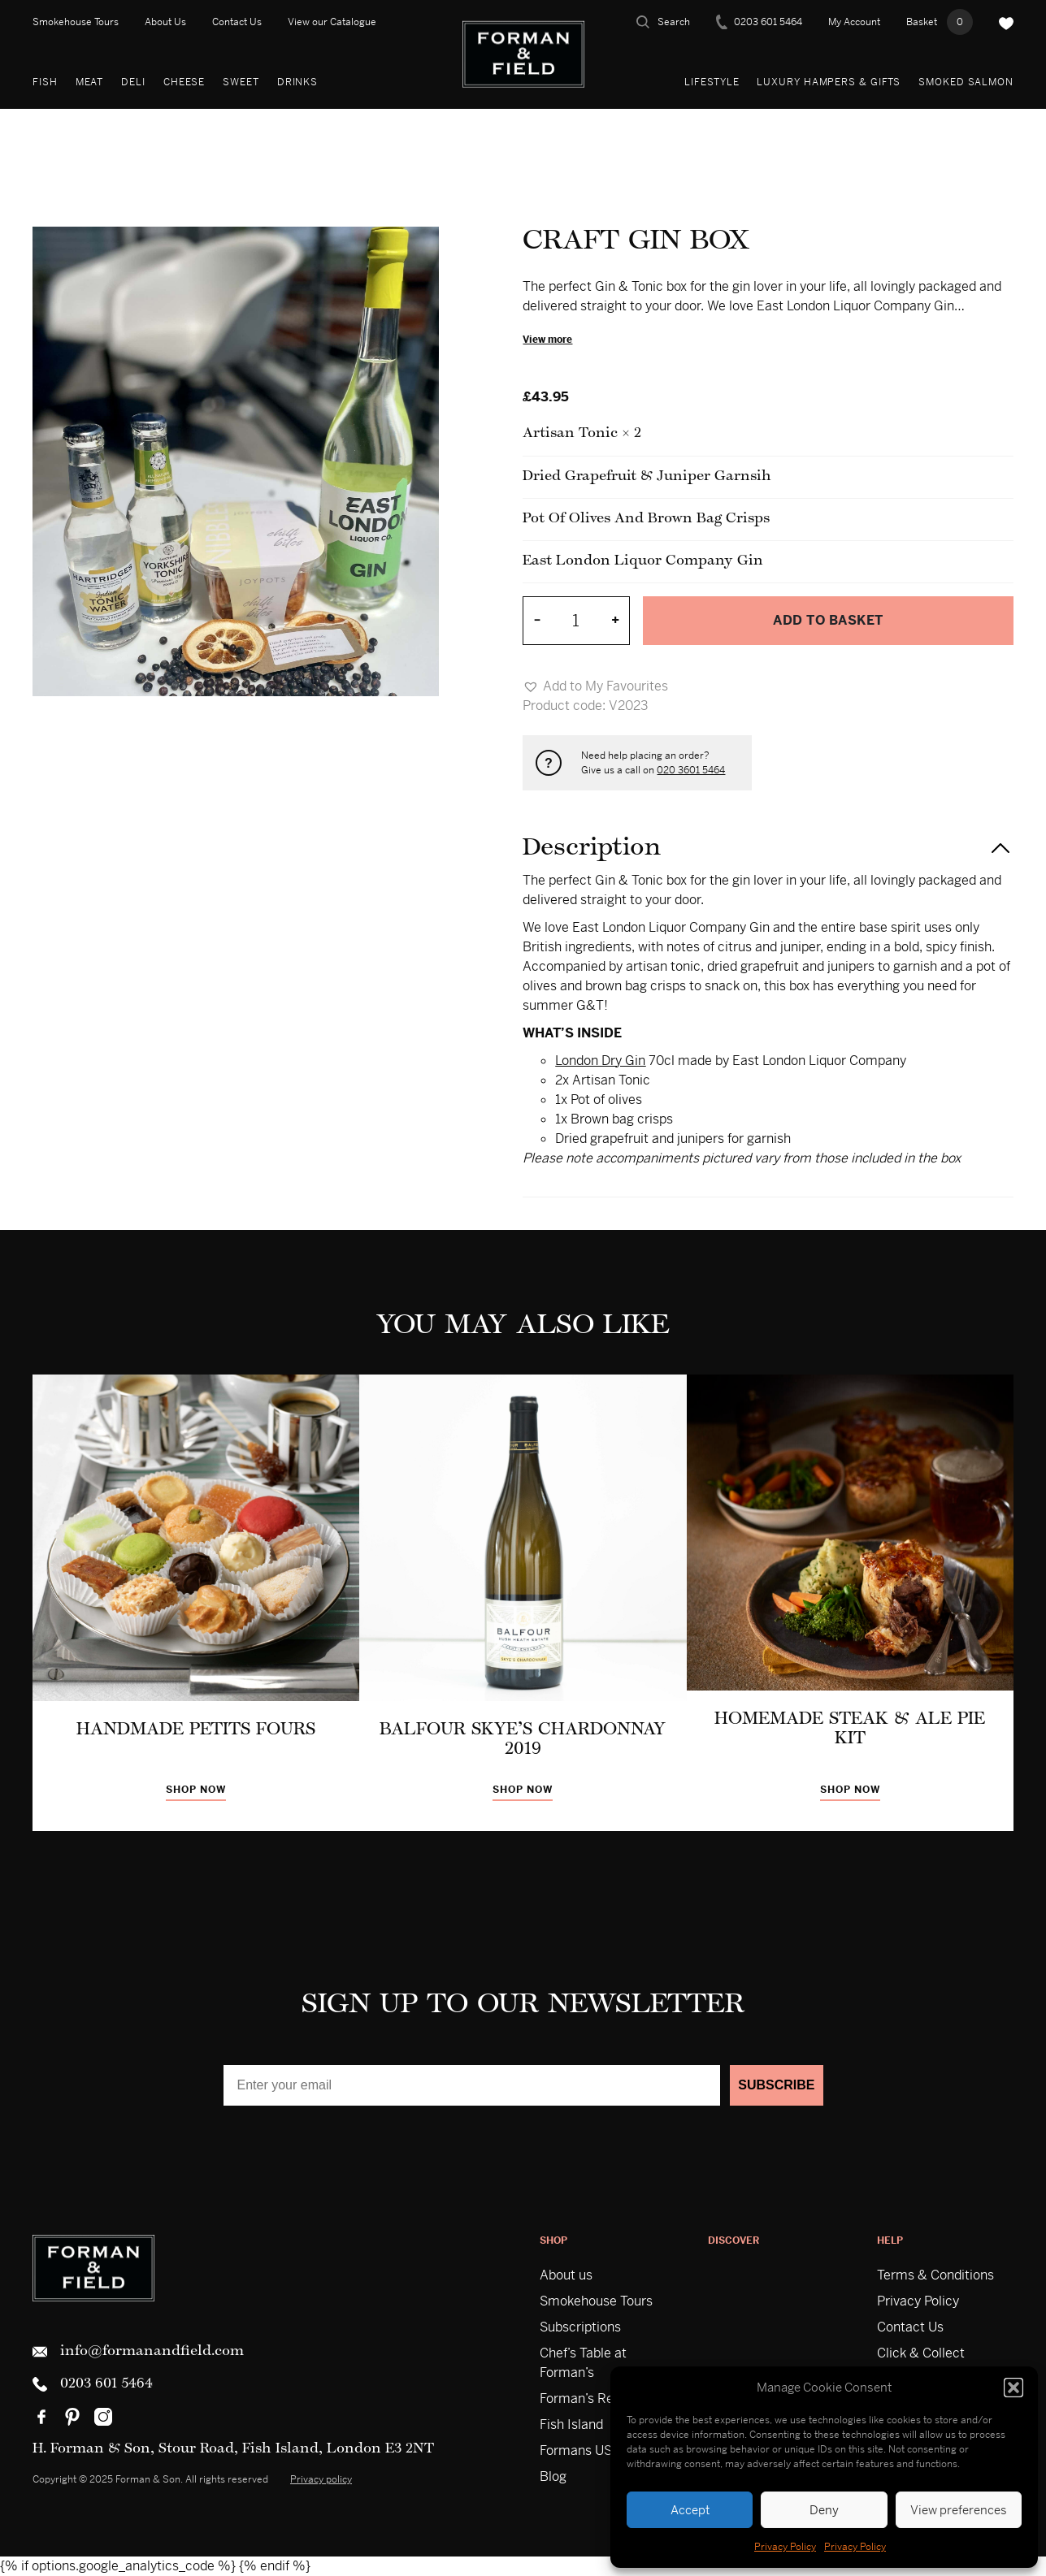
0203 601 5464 (759, 22)
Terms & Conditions (935, 2275)
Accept (690, 2510)
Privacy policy (321, 2479)
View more (547, 339)
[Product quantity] (575, 620)
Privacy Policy (785, 2546)
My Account (854, 21)
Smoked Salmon (965, 82)
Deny (824, 2510)
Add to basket (828, 620)
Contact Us (237, 21)
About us (566, 2275)
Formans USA (580, 2450)
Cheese (184, 82)
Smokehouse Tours (76, 21)
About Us (165, 21)
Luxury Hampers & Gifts (829, 82)
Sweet (241, 82)
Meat (90, 82)
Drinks (297, 82)
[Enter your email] (472, 2085)
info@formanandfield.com (138, 2352)
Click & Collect (921, 2353)
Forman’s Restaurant (602, 2398)
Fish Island (571, 2424)
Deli (133, 82)
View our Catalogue (332, 21)
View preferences (958, 2510)
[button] (1013, 2387)
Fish (45, 82)
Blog (553, 2476)
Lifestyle (711, 82)
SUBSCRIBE (776, 2085)
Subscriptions (580, 2327)
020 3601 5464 (691, 770)
